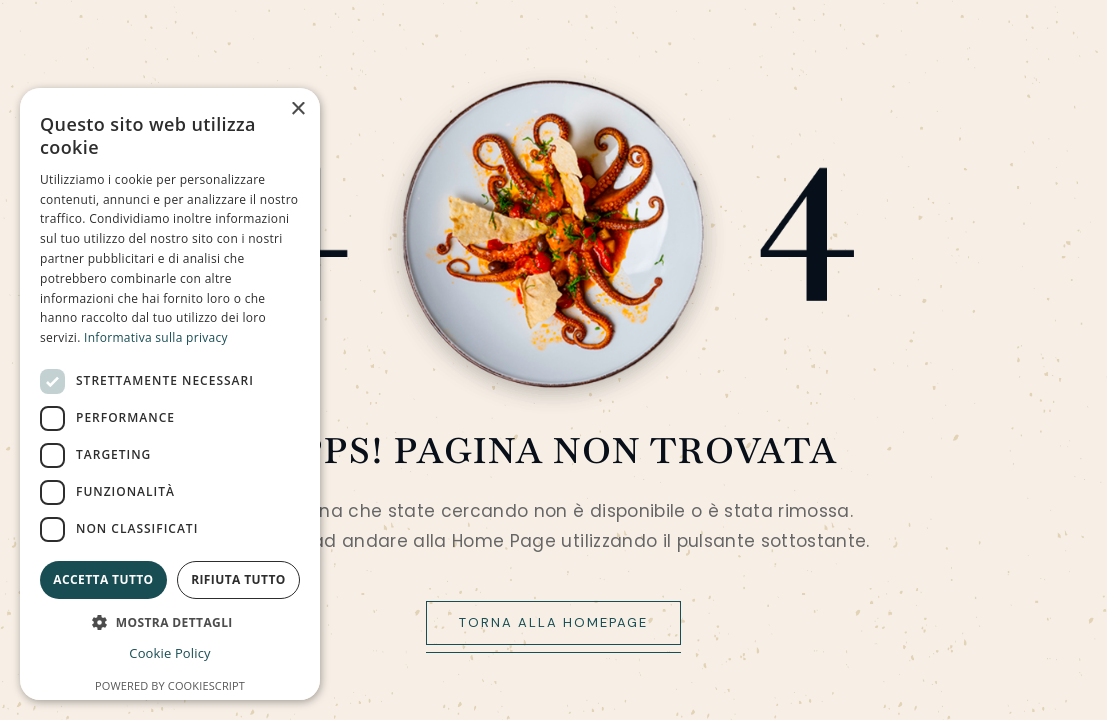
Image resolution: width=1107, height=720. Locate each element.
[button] (170, 622)
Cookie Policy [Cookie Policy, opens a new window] (169, 653)
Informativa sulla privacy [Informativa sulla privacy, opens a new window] (156, 337)
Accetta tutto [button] (103, 579)
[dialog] (170, 394)
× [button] (297, 109)
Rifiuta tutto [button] (238, 579)
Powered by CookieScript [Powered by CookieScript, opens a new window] (170, 685)
